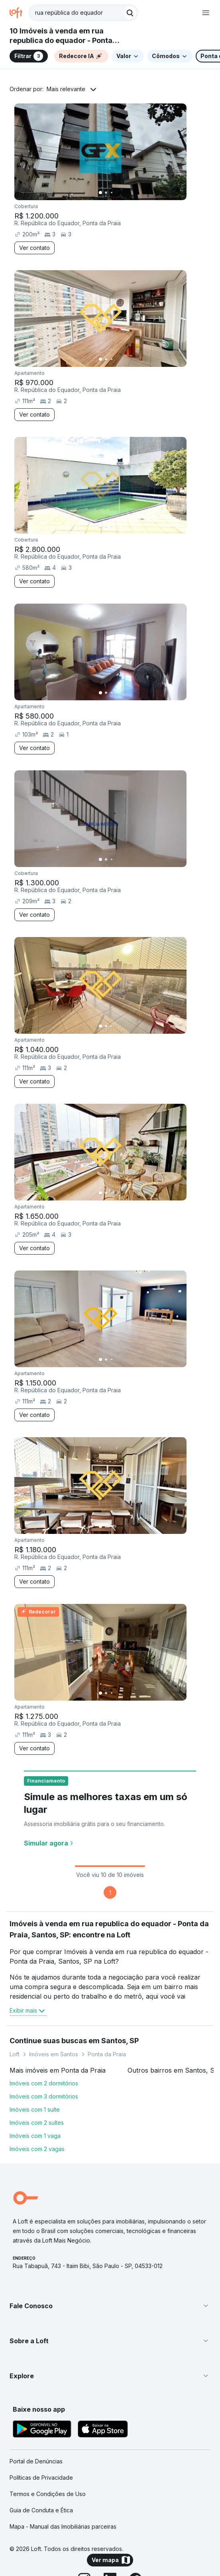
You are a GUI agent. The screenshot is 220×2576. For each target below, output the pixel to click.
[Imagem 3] (111, 192)
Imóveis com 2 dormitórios (44, 2083)
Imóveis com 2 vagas (37, 2148)
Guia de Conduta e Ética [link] (41, 2510)
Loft (15, 2054)
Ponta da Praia (107, 2054)
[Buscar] (130, 12)
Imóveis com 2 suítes (37, 2122)
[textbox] (83, 13)
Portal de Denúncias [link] (36, 2461)
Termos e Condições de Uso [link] (48, 2493)
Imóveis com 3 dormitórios (44, 2096)
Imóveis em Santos (53, 2054)
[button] (110, 2305)
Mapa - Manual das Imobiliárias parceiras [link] (63, 2526)
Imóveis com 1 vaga (35, 2135)
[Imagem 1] (100, 192)
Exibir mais (28, 2010)
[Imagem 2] (106, 192)
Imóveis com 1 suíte (35, 2109)
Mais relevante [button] (66, 89)
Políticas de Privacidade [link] (41, 2477)
